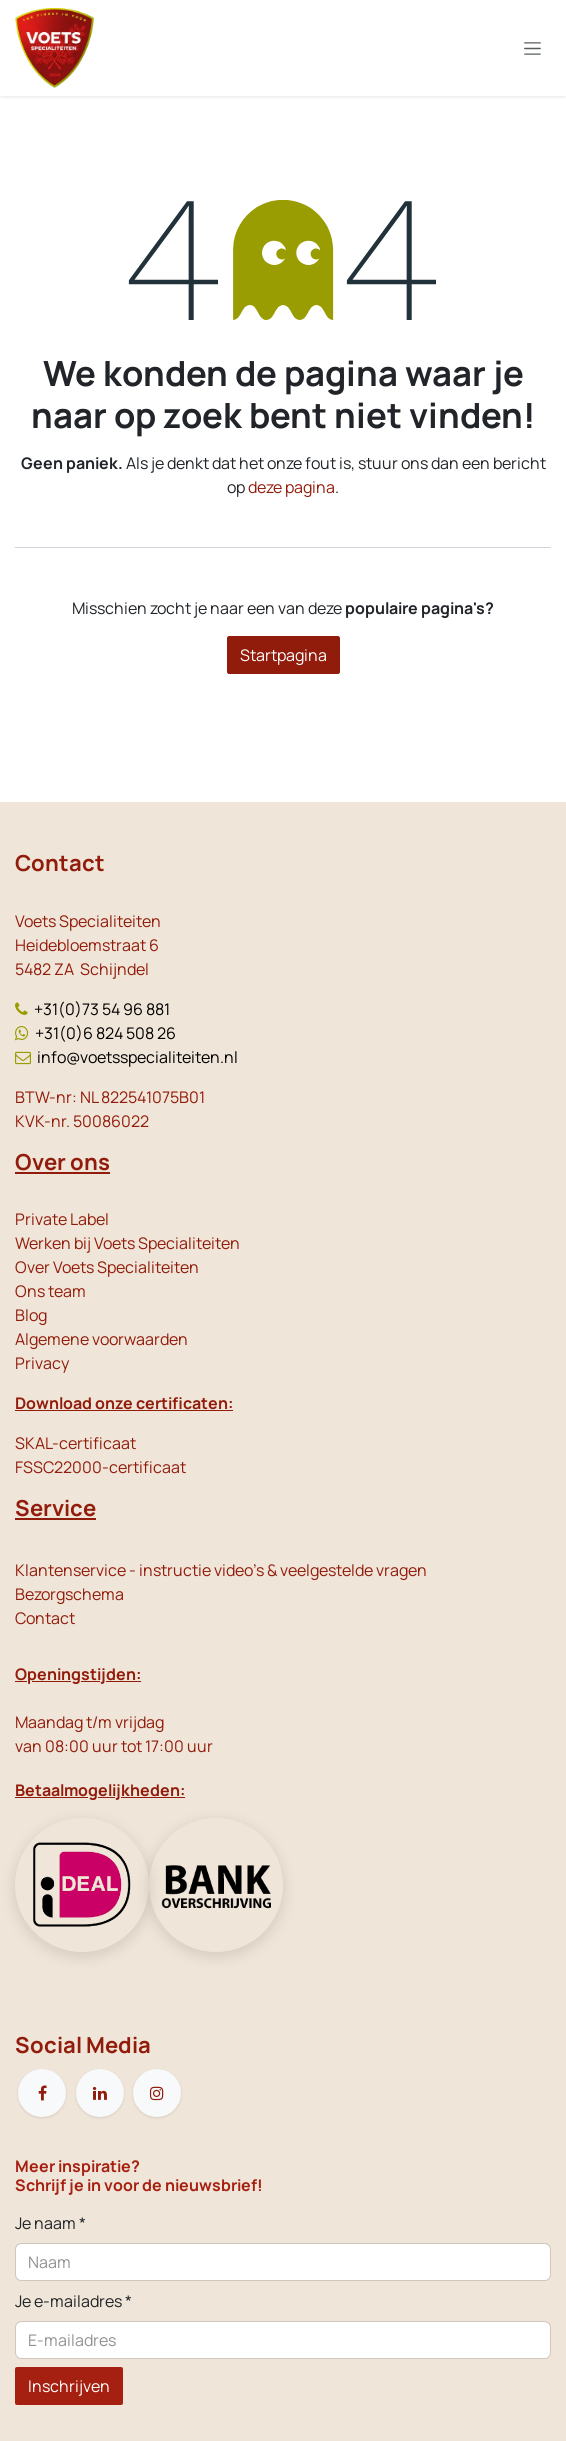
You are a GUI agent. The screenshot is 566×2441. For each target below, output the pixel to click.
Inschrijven (69, 2386)
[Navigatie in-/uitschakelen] (532, 48)
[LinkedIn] (100, 2093)
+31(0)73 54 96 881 (102, 1009)
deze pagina (291, 487)
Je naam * (50, 2223)
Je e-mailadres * (73, 2301)
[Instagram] (157, 2093)
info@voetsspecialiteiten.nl (137, 1057)
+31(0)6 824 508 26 (105, 1033)
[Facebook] (42, 2093)
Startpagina (283, 655)
